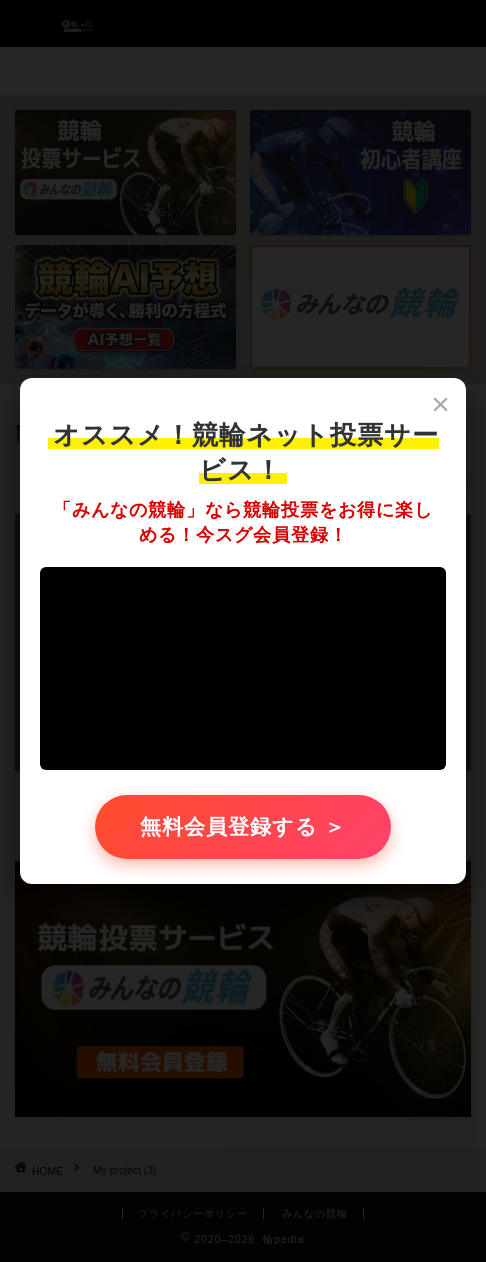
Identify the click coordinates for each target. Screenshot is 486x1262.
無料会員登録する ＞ (243, 826)
